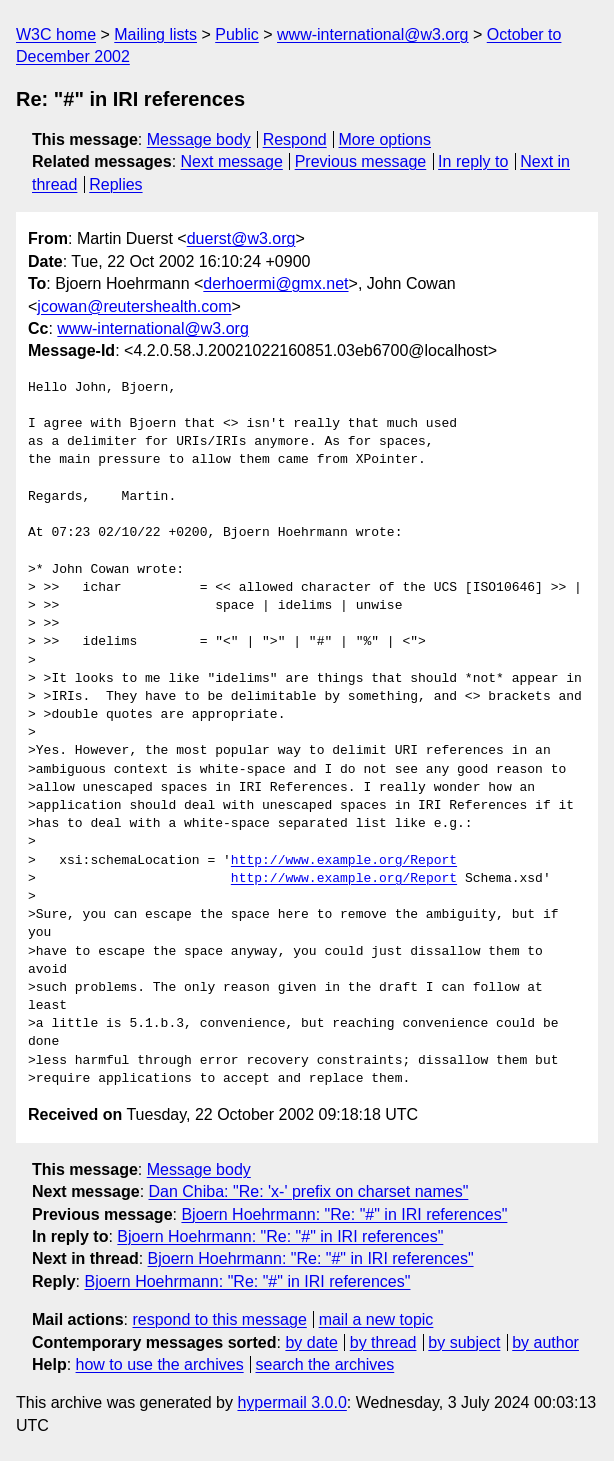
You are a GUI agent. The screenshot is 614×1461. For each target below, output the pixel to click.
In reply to (473, 161)
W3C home (56, 34)
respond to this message (219, 1319)
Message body (199, 139)
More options (385, 139)
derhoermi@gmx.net (275, 283)
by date (311, 1342)
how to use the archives (160, 1364)
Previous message (361, 161)
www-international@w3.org (372, 34)
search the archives (325, 1364)
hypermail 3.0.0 (291, 1402)
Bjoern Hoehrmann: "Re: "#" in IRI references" (344, 1214)
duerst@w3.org (241, 238)
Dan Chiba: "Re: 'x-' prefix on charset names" (309, 1191)
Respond (295, 139)
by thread (383, 1342)
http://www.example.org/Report (344, 861)
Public (237, 34)
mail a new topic (376, 1319)
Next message (232, 161)
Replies (115, 184)
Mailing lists (155, 34)
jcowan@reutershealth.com (134, 306)
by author (545, 1342)
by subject (464, 1342)
